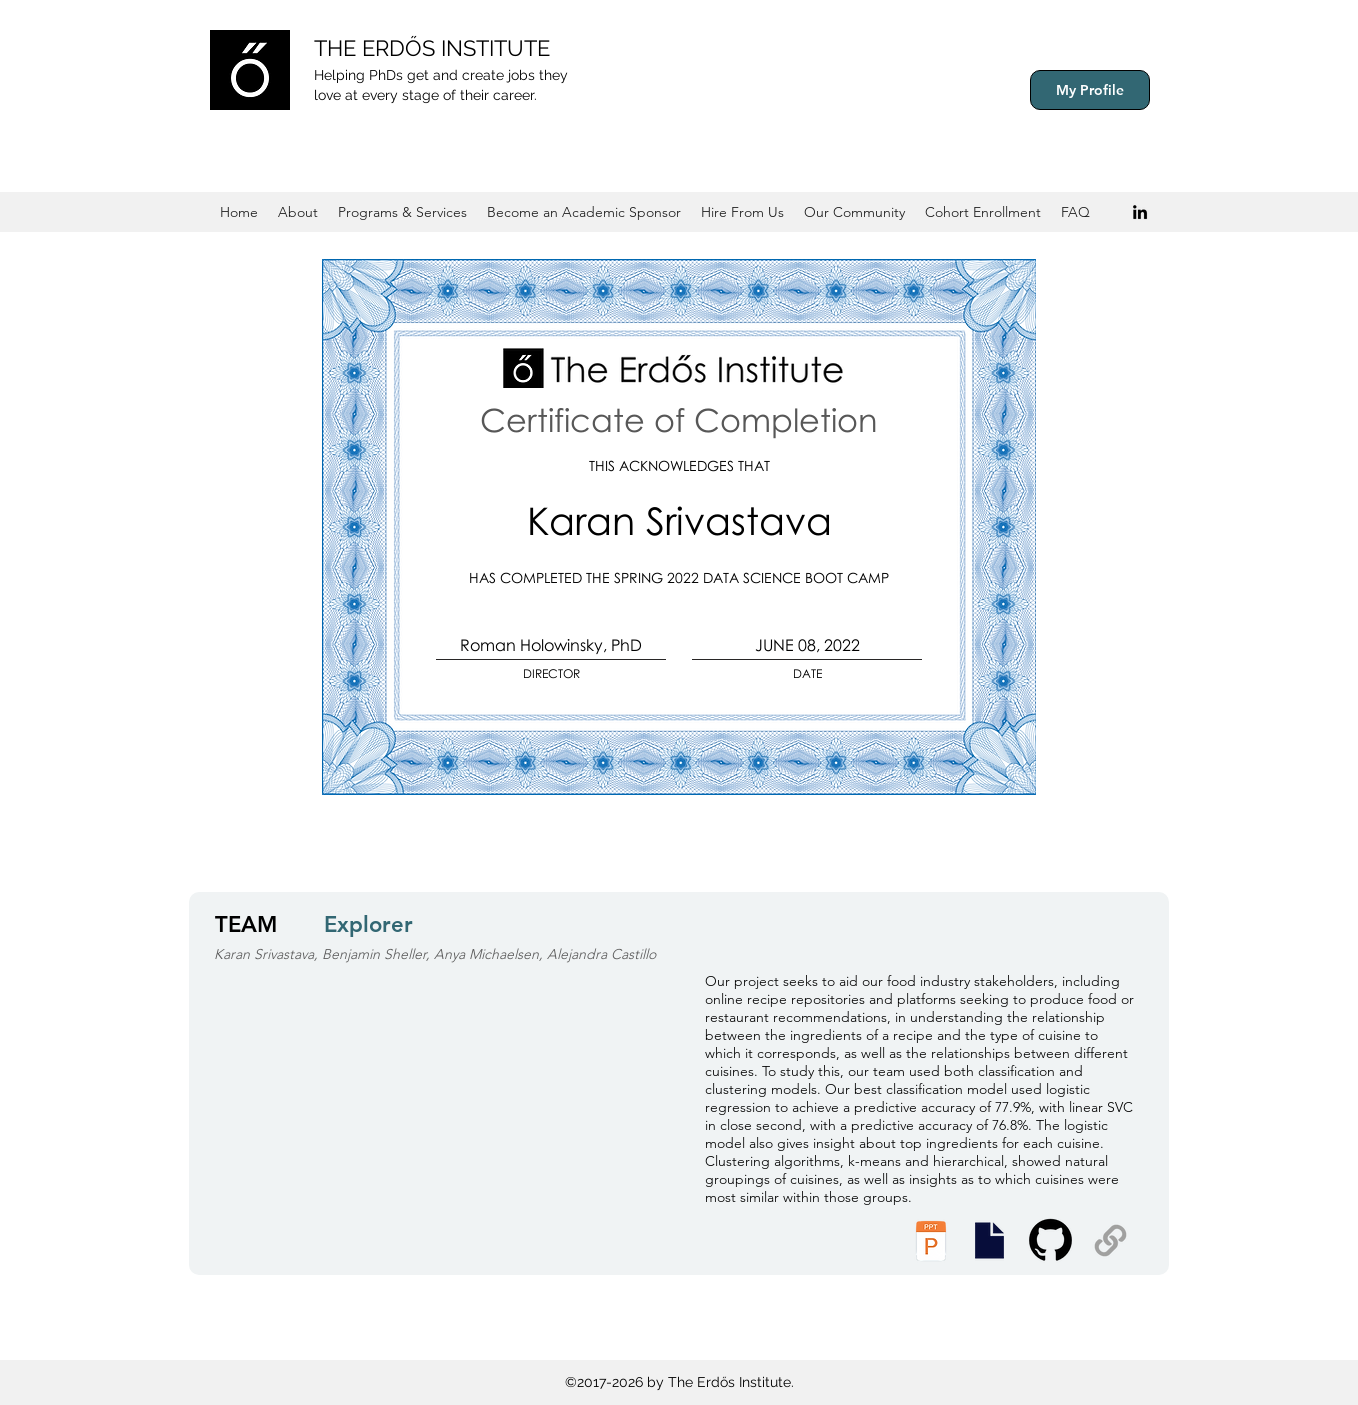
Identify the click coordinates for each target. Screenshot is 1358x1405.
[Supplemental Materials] (1110, 1240)
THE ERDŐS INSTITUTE (432, 48)
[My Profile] (1090, 90)
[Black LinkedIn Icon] (1140, 212)
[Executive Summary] (989, 1240)
